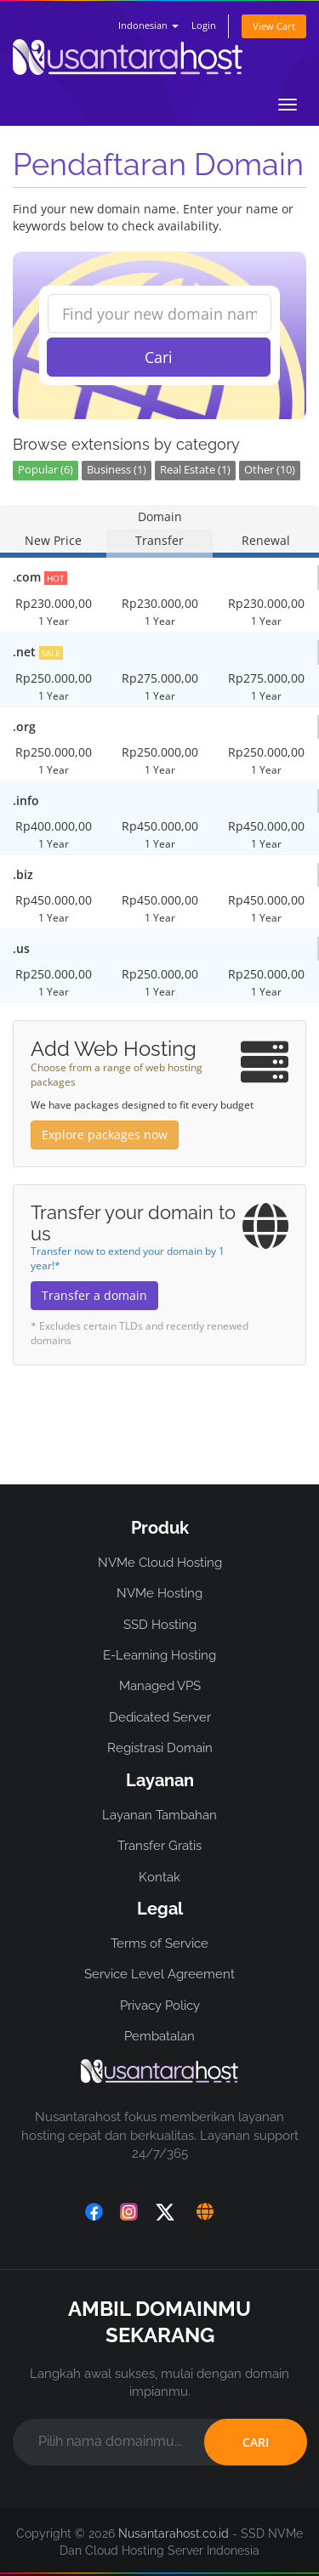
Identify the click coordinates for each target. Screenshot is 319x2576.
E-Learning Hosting (159, 1655)
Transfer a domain (94, 1295)
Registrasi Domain (160, 1748)
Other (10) (269, 469)
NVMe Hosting (159, 1593)
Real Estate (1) (195, 469)
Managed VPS (160, 1686)
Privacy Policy (160, 2005)
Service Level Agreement (159, 1974)
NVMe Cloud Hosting (160, 1562)
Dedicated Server (160, 1717)
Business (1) (116, 469)
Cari (159, 357)
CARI (255, 2442)
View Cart (274, 26)
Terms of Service (159, 1943)
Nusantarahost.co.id (173, 2533)
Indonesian (148, 25)
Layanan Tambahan (159, 1815)
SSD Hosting (160, 1624)
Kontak (159, 1877)
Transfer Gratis (159, 1845)
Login (203, 25)
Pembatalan (159, 2036)
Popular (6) (45, 469)
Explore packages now (105, 1134)
